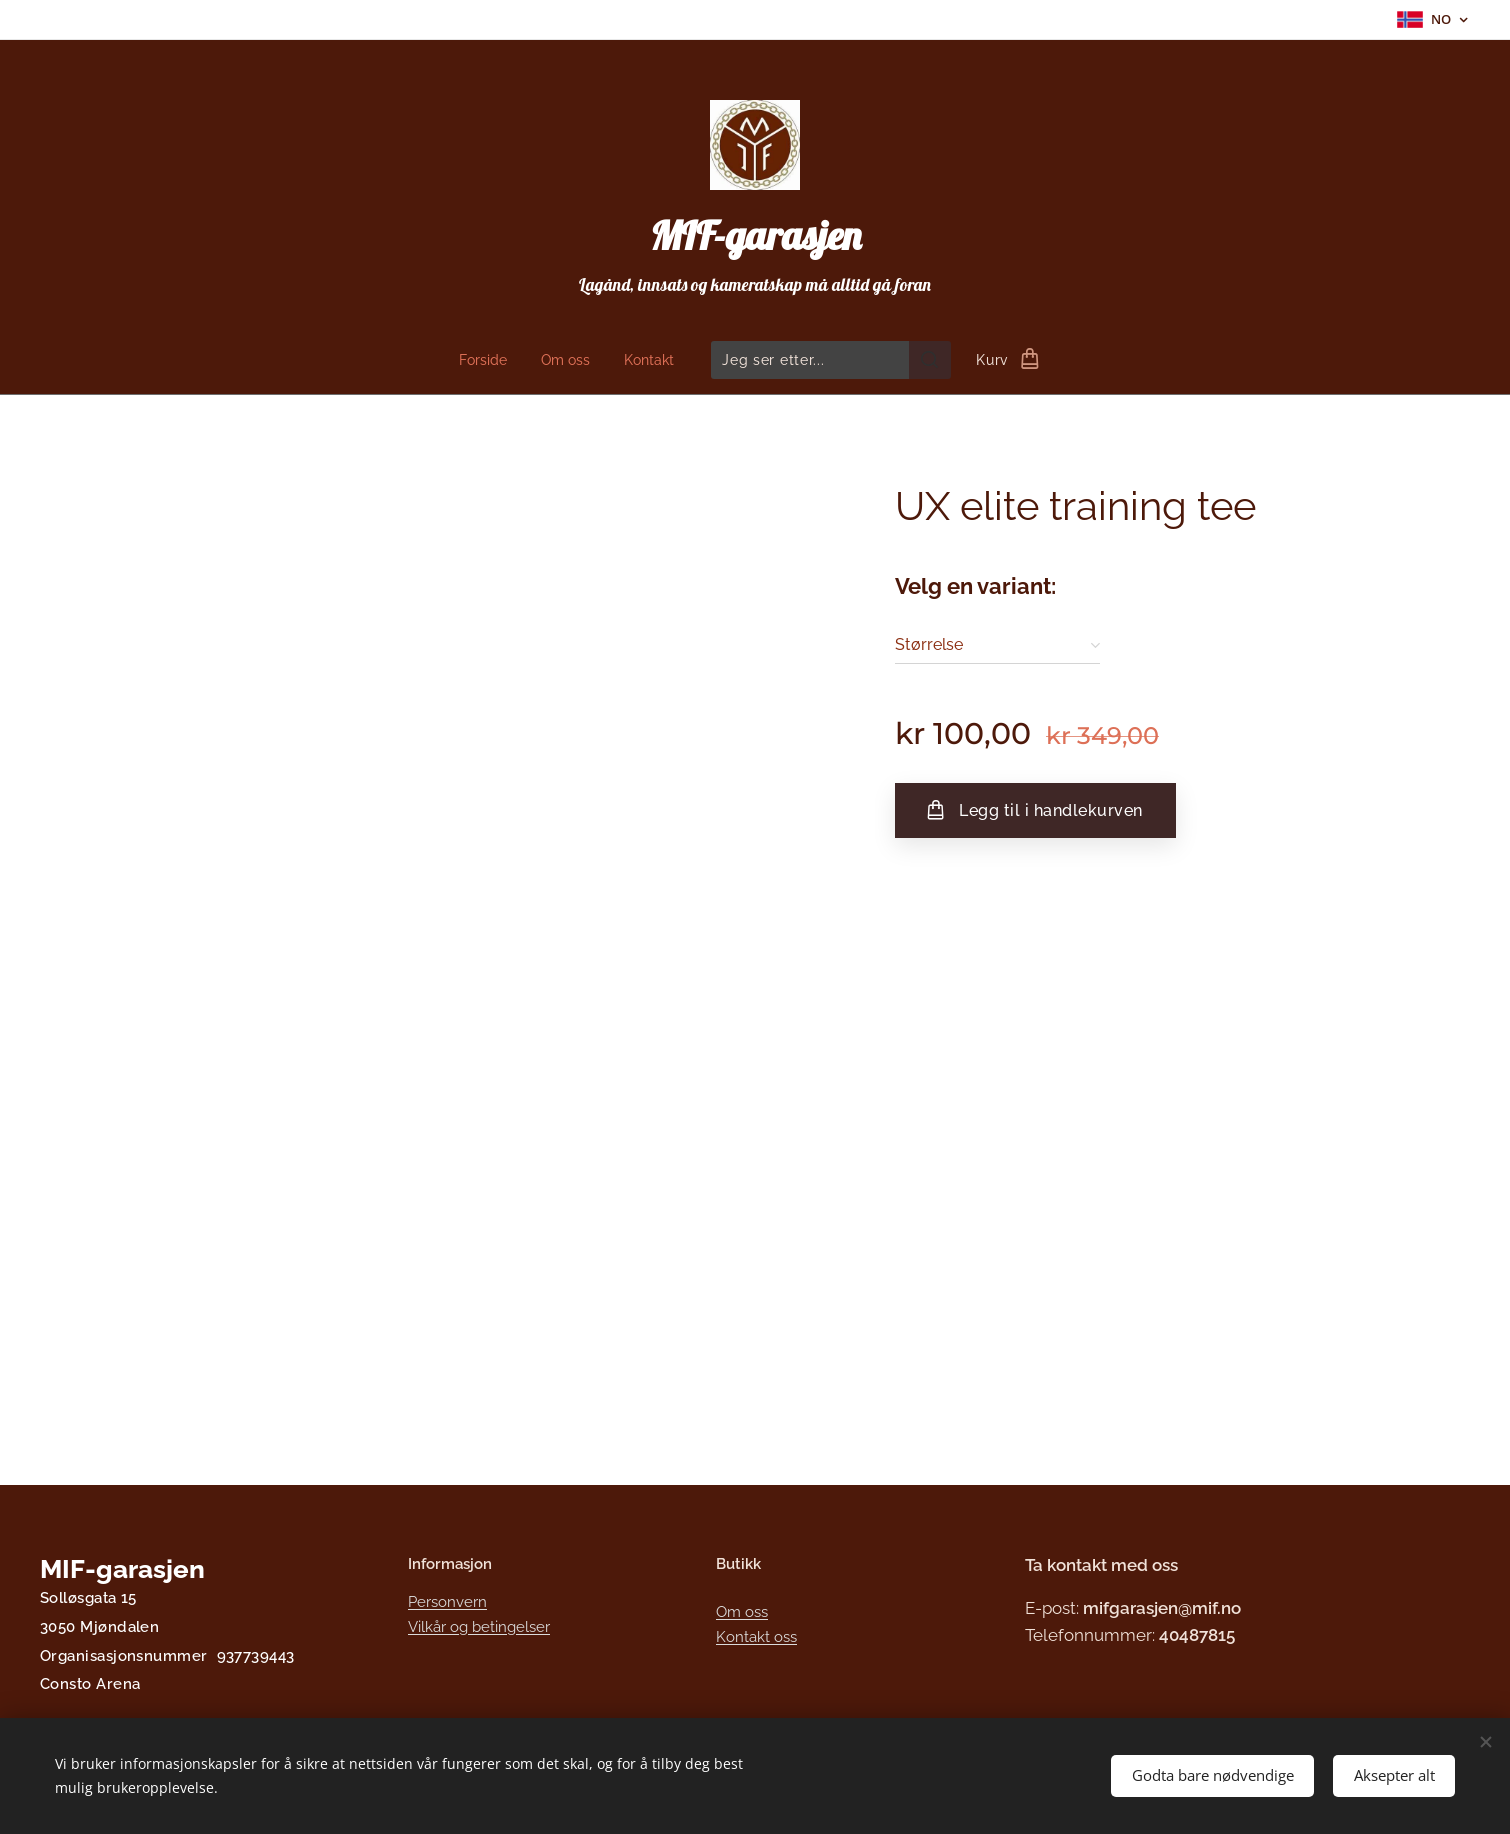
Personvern (447, 1602)
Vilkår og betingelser (479, 1627)
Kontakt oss (756, 1637)
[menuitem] (487, 360)
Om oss (742, 1612)
